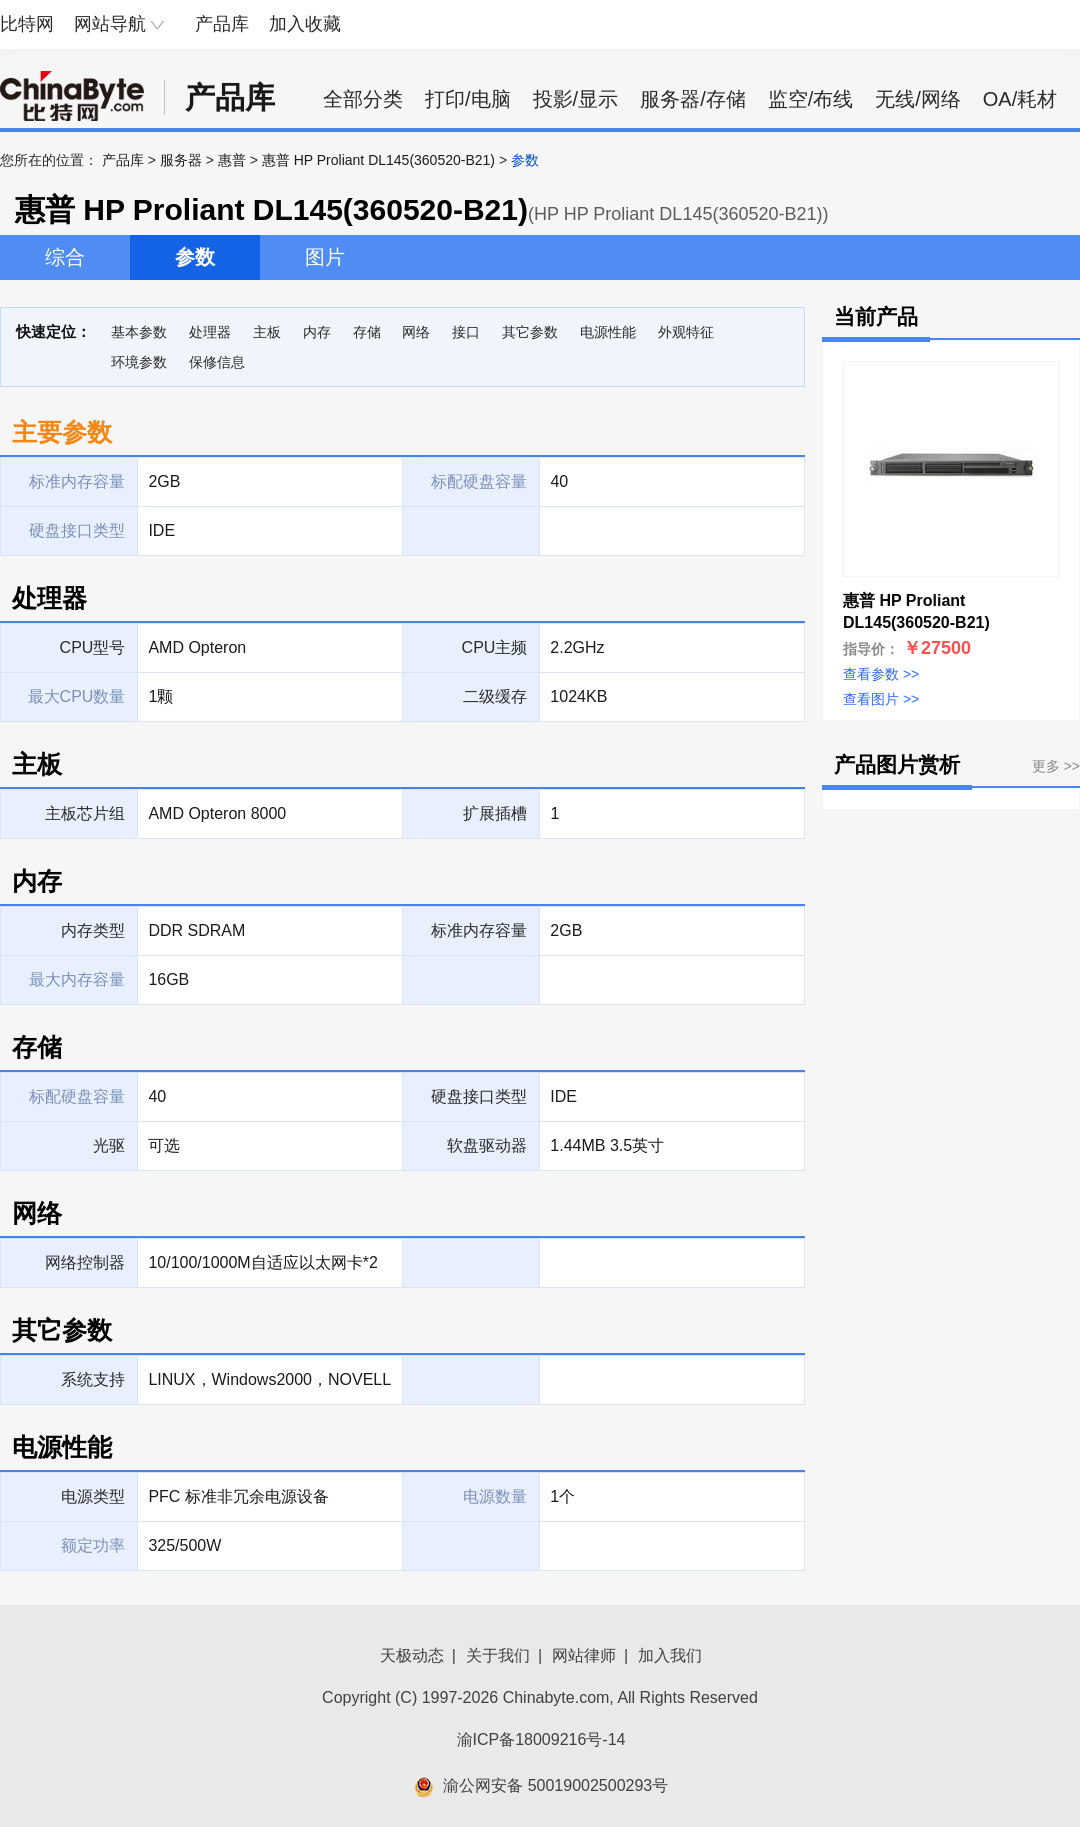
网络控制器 (85, 1262)
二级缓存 (495, 696)
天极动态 (412, 1655)
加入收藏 (305, 24)
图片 (325, 257)
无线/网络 (918, 99)
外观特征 (686, 332)
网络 (416, 332)
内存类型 (93, 930)
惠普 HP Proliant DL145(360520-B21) (378, 160)
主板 (267, 332)
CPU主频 (495, 647)
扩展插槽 (495, 813)
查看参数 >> (881, 674)
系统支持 (93, 1379)
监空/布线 (811, 99)
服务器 (181, 160)
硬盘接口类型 (479, 1096)
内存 (317, 332)
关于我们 (498, 1655)
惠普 (232, 160)
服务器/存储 (693, 99)
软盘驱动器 (487, 1145)
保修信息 (217, 362)
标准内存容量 (479, 930)
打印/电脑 (468, 99)
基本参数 (139, 332)
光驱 (109, 1145)
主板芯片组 (85, 813)
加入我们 (670, 1655)
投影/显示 (576, 99)
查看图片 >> (881, 699)
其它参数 (530, 332)
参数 (195, 257)
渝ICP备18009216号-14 (541, 1739)
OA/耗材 (1020, 99)
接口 (466, 332)
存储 (367, 332)
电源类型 (93, 1496)
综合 (65, 257)
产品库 (222, 24)
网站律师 (584, 1655)
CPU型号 (93, 647)
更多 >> (1056, 766)
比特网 (27, 24)
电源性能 (608, 332)
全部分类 (363, 99)
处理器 (210, 332)
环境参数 (139, 362)
